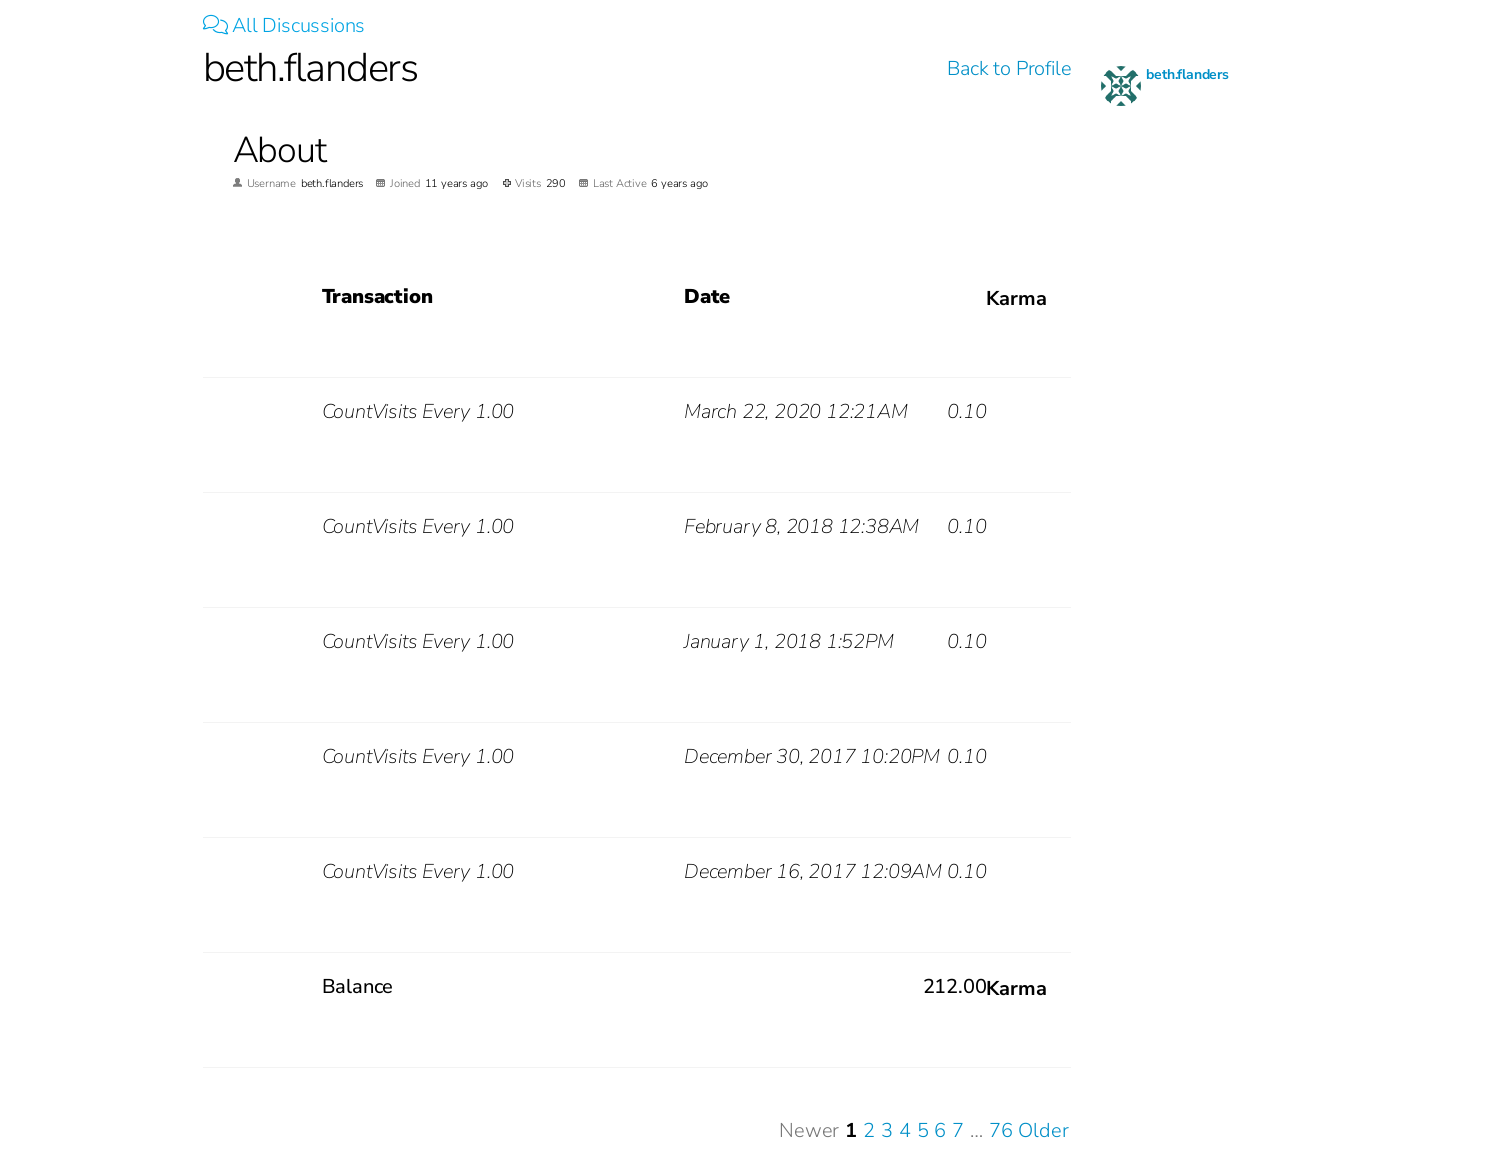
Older (1043, 1130)
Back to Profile (1009, 68)
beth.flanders (1187, 74)
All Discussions (284, 25)
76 (1001, 1130)
